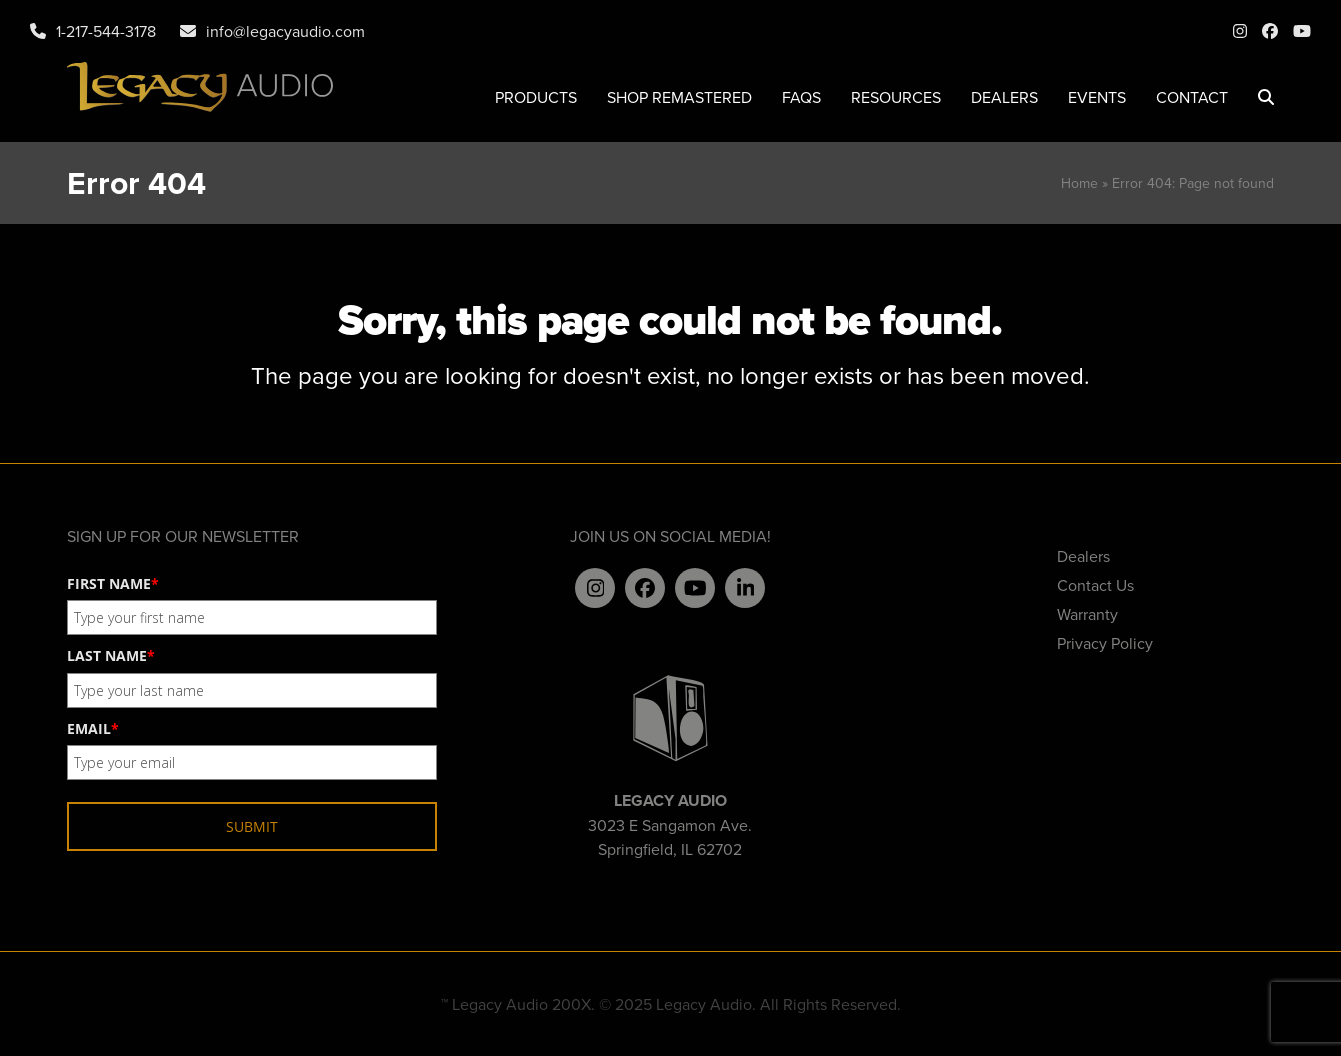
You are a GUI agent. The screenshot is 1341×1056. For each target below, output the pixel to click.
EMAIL (93, 728)
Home (1079, 183)
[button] (1266, 97)
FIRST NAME (113, 583)
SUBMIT (252, 826)
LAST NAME (111, 655)
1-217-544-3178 (106, 31)
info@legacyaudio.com (285, 31)
